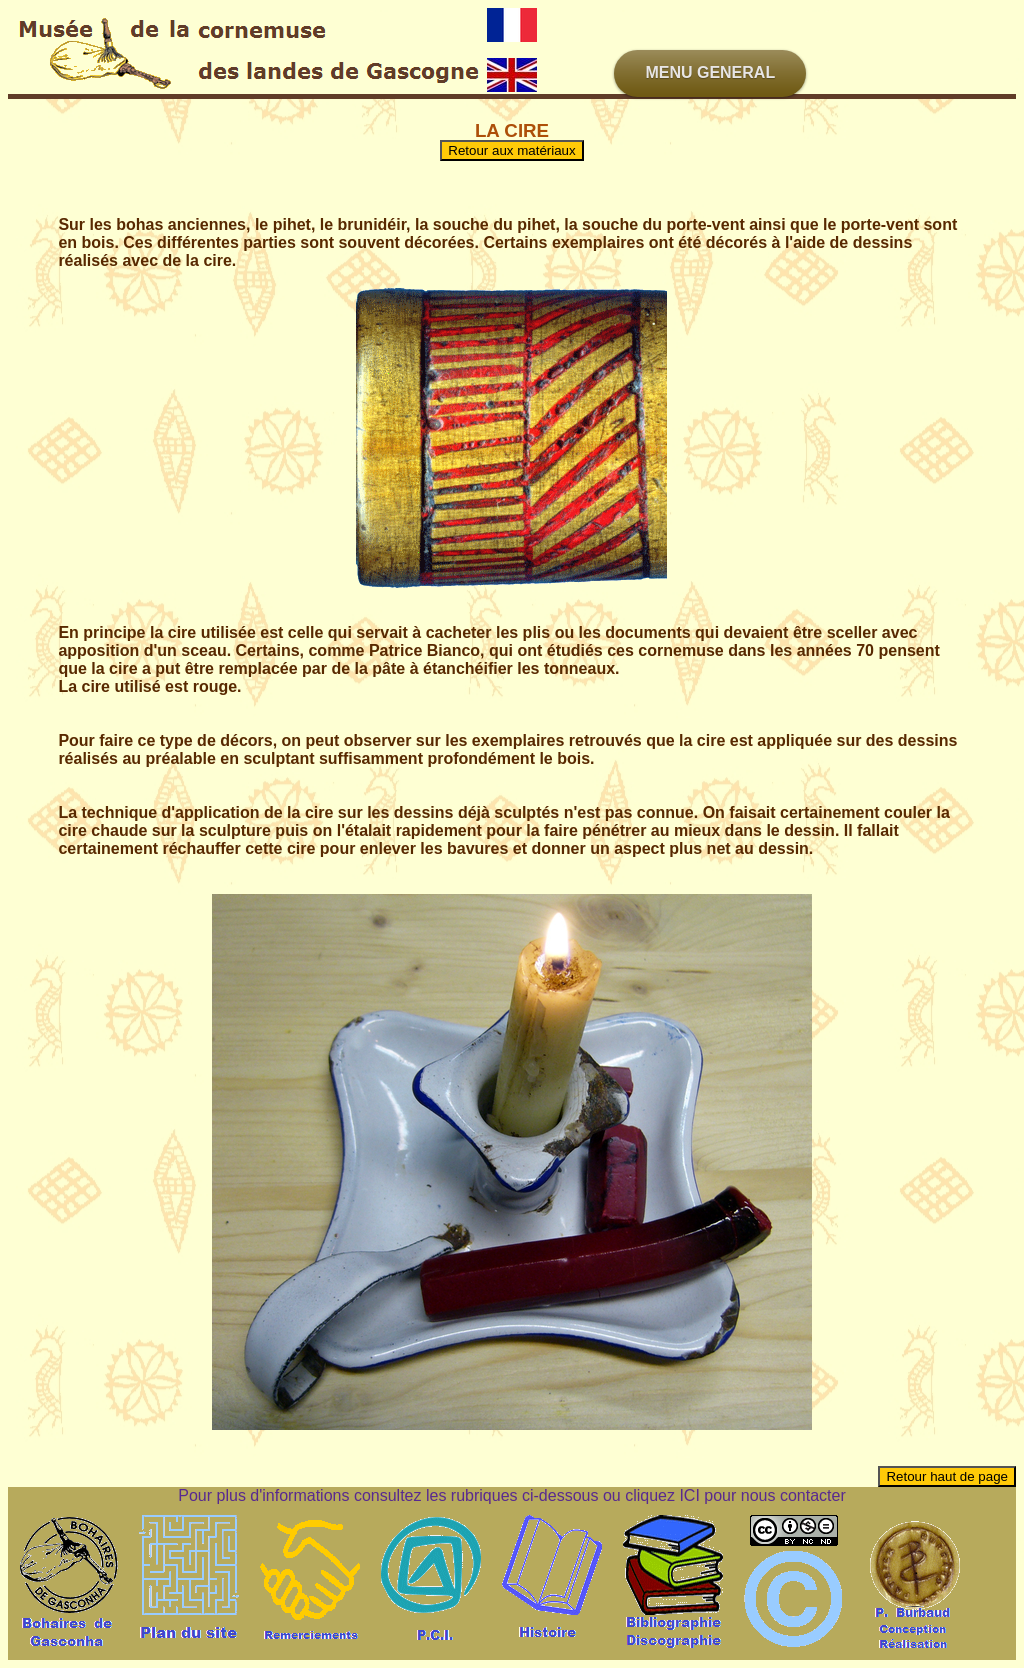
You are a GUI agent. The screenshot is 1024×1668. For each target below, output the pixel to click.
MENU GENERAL (710, 72)
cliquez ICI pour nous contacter (735, 1495)
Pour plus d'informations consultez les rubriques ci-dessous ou (401, 1495)
